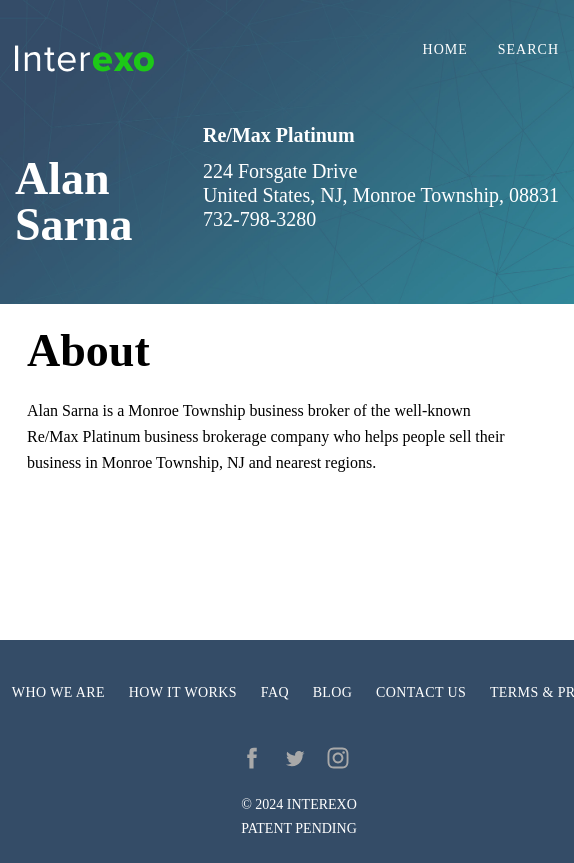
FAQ (275, 692)
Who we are (58, 692)
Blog (333, 692)
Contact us (421, 692)
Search (528, 50)
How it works (183, 692)
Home (445, 50)
